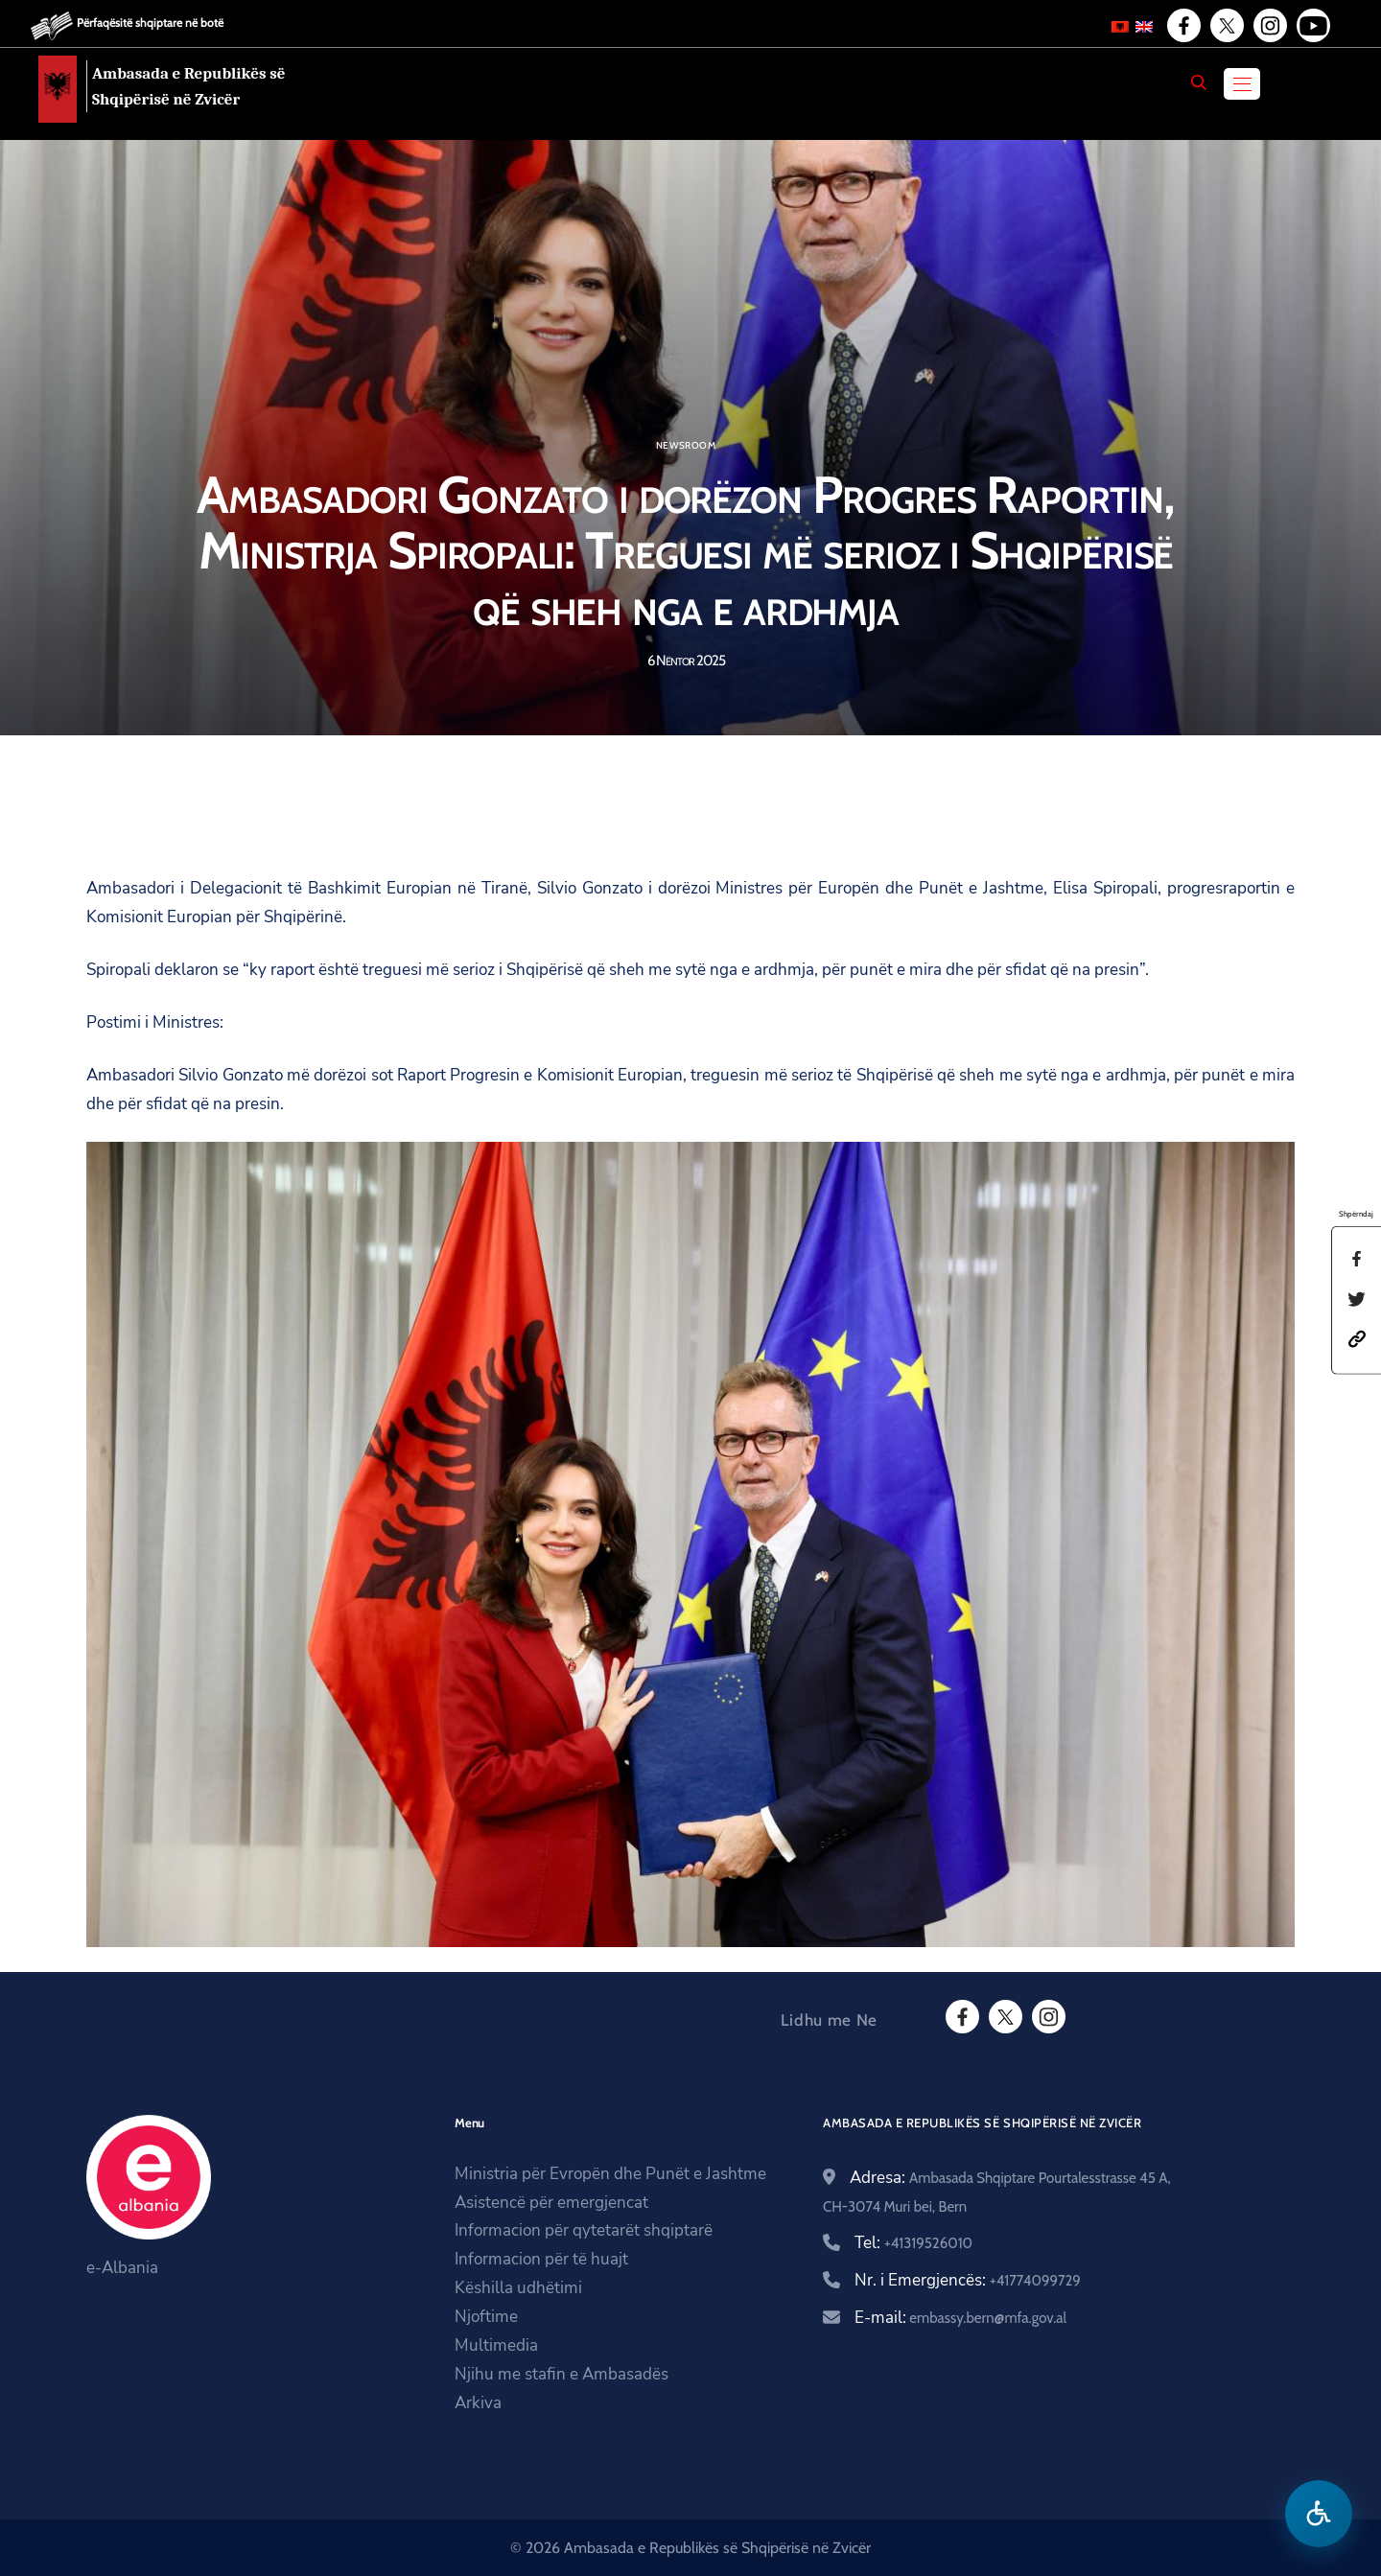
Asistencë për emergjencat (551, 2203)
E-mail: (960, 2318)
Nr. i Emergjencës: (967, 2280)
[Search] (1199, 82)
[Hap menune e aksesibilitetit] (1318, 2513)
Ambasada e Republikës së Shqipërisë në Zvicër (189, 86)
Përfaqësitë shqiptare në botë (150, 22)
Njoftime (486, 2317)
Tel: (913, 2243)
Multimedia (496, 2345)
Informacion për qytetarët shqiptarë (584, 2230)
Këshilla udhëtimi (518, 2288)
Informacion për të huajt (541, 2259)
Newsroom (685, 446)
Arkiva (478, 2403)
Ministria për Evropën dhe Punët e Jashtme (610, 2174)
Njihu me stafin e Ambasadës (561, 2374)
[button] (1357, 1338)
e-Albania (122, 2268)
